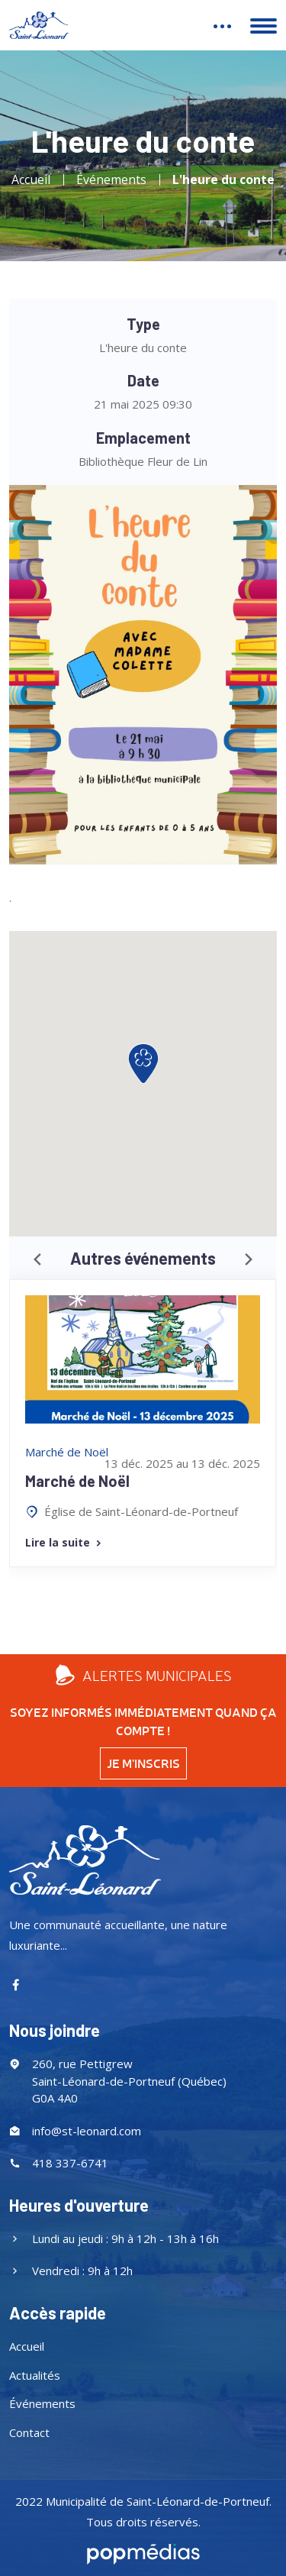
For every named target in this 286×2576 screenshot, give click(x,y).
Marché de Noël (77, 1481)
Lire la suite (64, 1542)
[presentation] (37, 1260)
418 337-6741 (70, 2162)
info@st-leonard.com (86, 2130)
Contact (29, 2432)
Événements (111, 179)
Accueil (30, 179)
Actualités (34, 2375)
